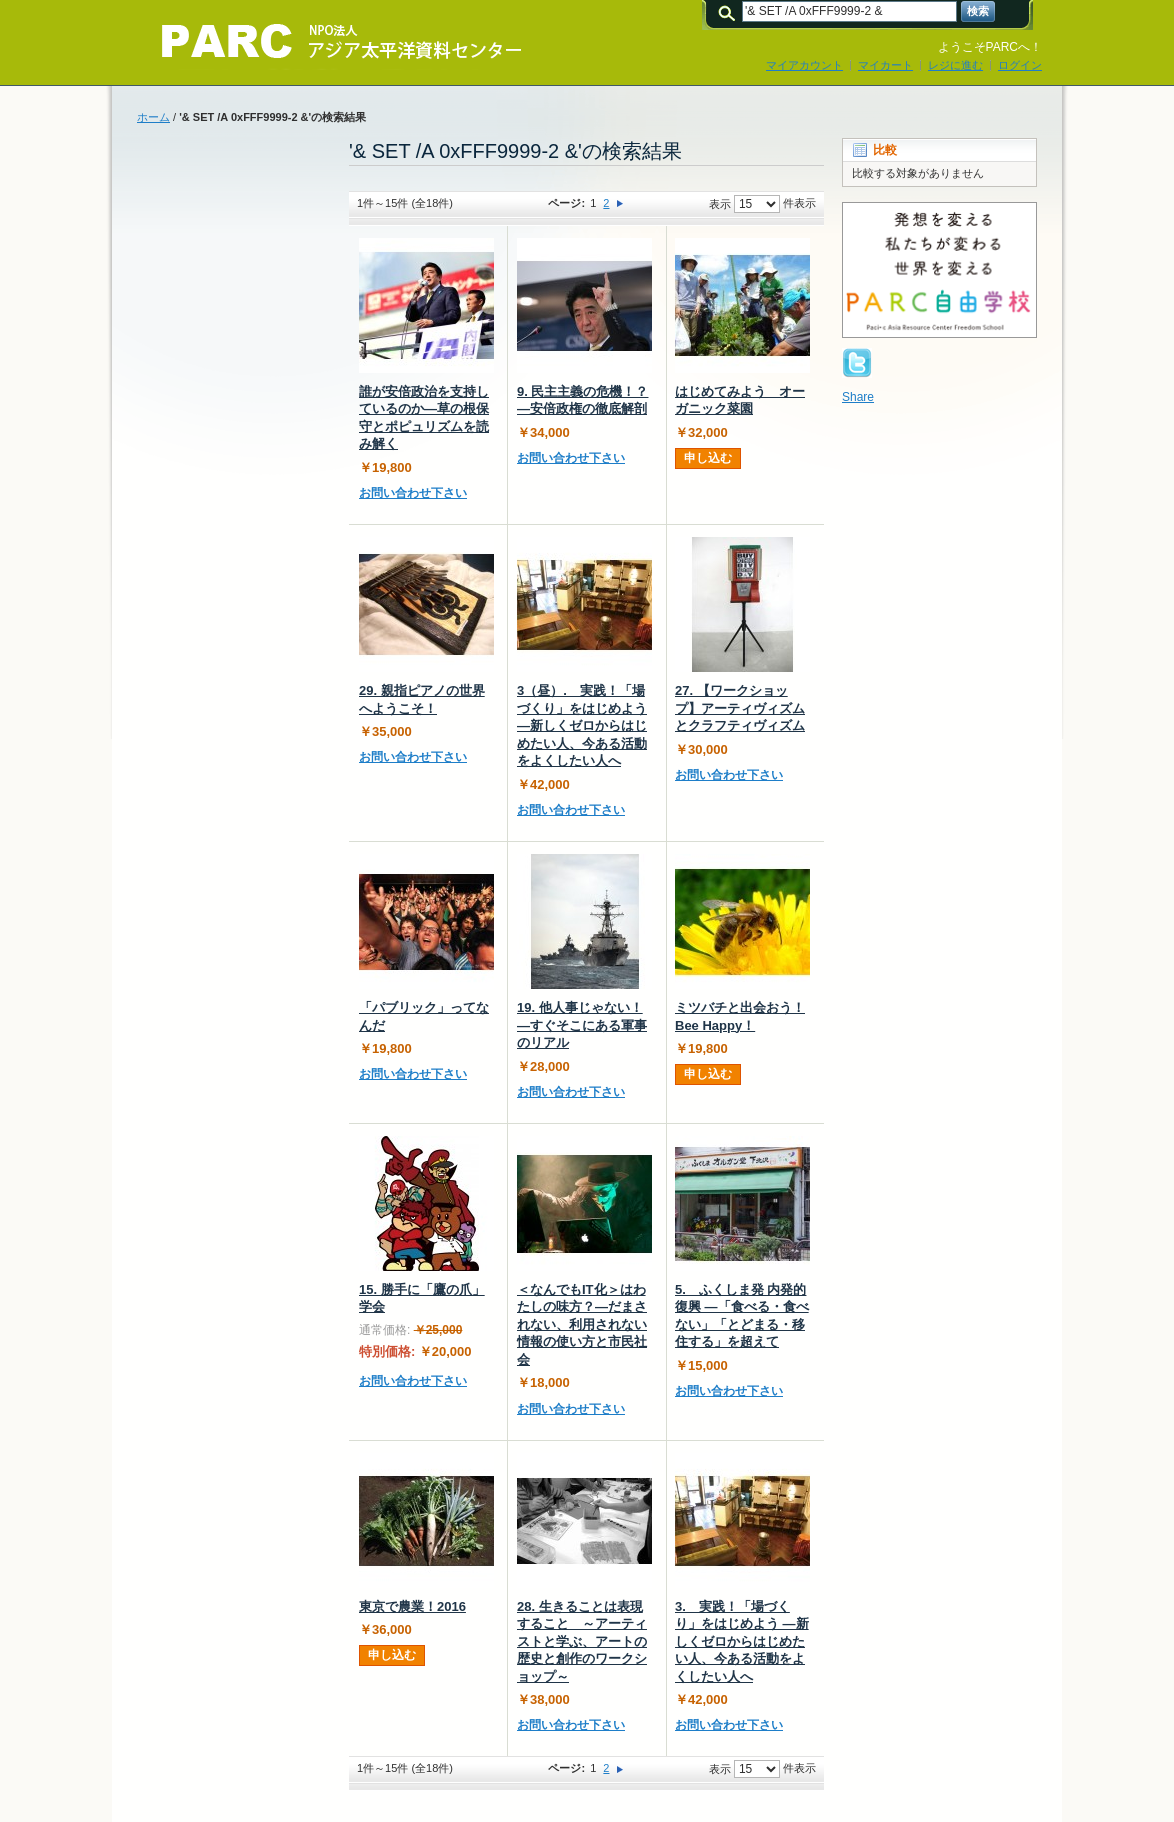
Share (858, 397)
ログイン (1020, 65)
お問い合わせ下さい (413, 493)
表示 (720, 204)
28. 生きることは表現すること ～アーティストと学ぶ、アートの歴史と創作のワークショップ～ (582, 1641)
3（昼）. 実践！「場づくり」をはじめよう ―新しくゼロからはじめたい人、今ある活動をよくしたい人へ (582, 725)
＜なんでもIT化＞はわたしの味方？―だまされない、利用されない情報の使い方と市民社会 (582, 1324)
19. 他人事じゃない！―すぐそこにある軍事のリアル (582, 1025)
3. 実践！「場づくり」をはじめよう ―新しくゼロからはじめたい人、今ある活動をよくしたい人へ (742, 1641)
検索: (730, 11)
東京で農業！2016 (412, 1606)
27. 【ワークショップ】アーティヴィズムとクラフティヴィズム (740, 708)
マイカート (885, 65)
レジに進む (955, 65)
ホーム (153, 117)
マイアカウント (804, 65)
